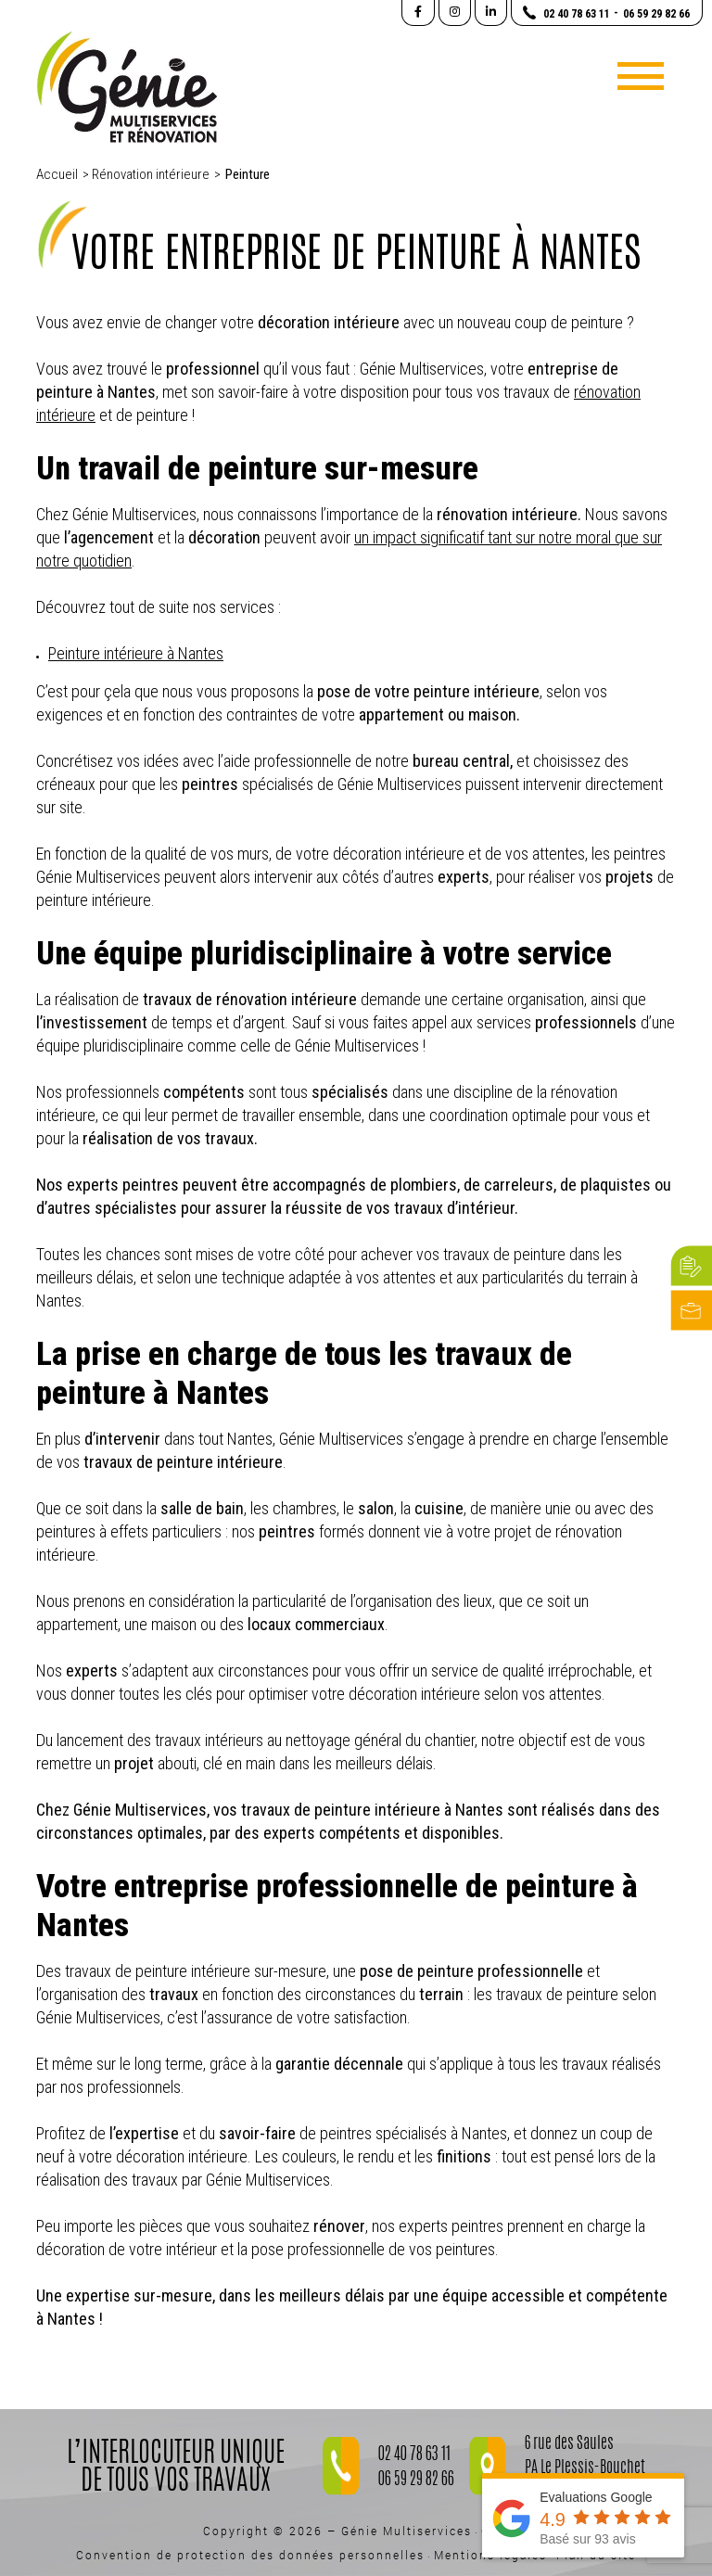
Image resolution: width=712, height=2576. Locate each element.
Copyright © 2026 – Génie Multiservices (337, 2530)
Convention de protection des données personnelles (250, 2554)
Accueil (57, 174)
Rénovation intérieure (151, 174)
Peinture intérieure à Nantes (135, 653)
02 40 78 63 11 (414, 2455)
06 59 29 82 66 (416, 2480)
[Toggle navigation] (640, 76)
